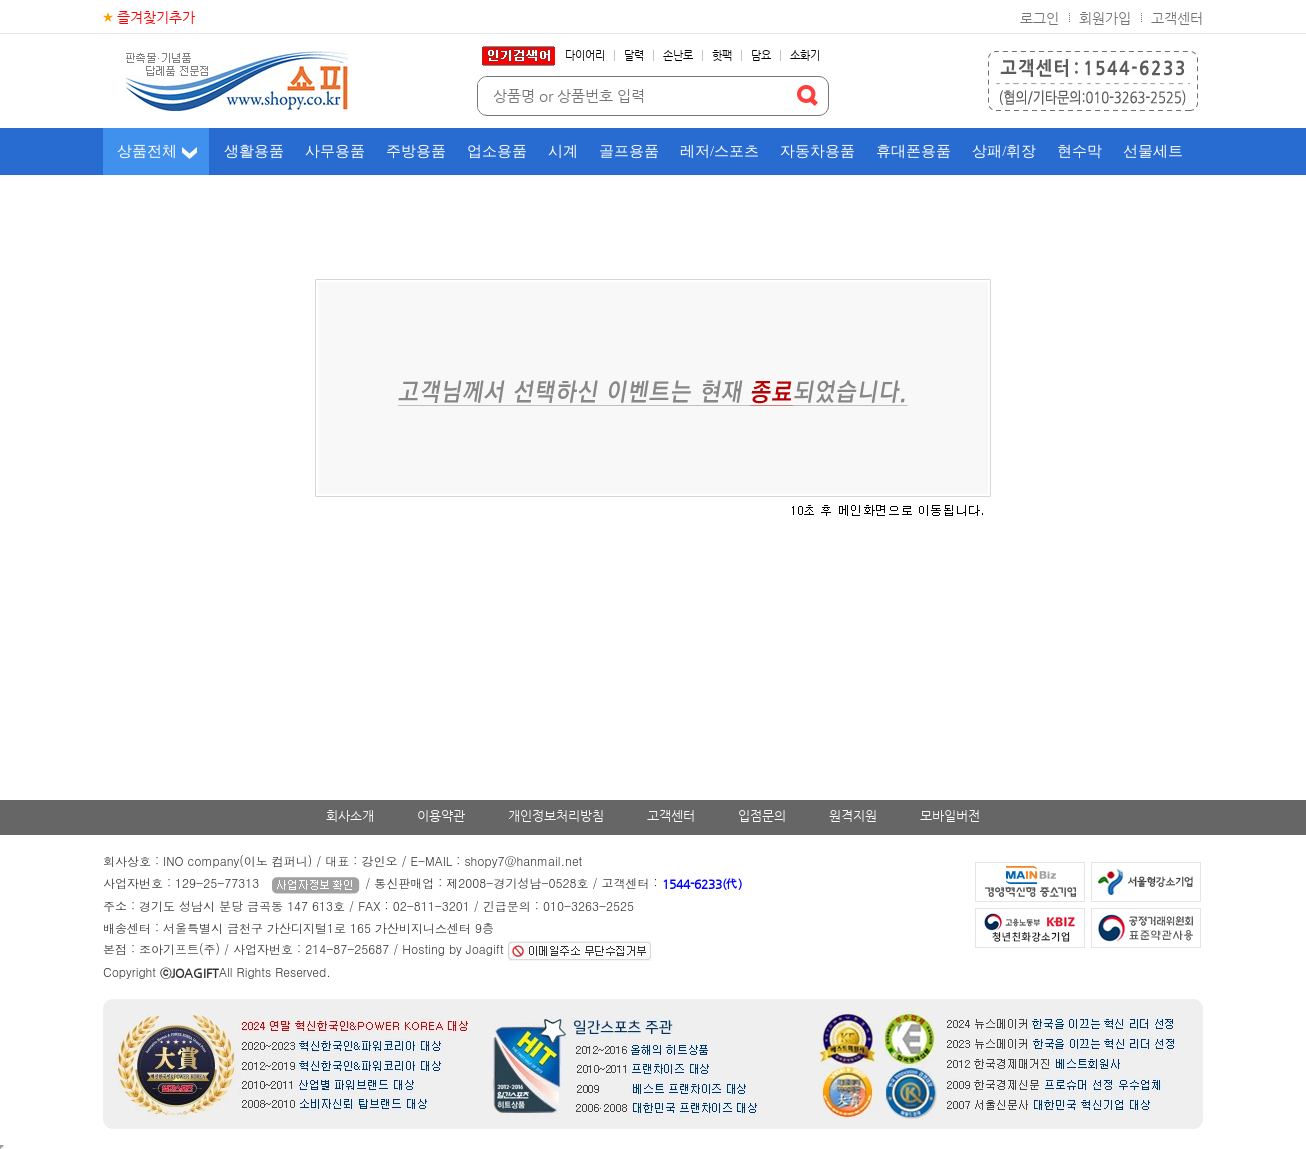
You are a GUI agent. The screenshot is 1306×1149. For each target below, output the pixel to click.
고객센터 (1177, 18)
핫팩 (722, 55)
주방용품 (416, 151)
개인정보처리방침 (556, 815)
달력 (634, 55)
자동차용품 (817, 151)
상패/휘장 (1004, 151)
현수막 (1079, 151)
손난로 (678, 55)
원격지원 (853, 815)
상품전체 (147, 151)
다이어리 (585, 55)
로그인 (1039, 18)
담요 (761, 55)
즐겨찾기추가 (156, 17)
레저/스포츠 (719, 151)
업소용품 (497, 151)
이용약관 (441, 815)
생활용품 (254, 151)
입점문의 (762, 815)
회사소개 (350, 815)
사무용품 (335, 151)
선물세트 (1153, 151)
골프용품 (629, 151)
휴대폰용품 (913, 151)
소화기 (805, 55)
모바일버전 (950, 815)
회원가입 (1105, 18)
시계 (563, 151)
